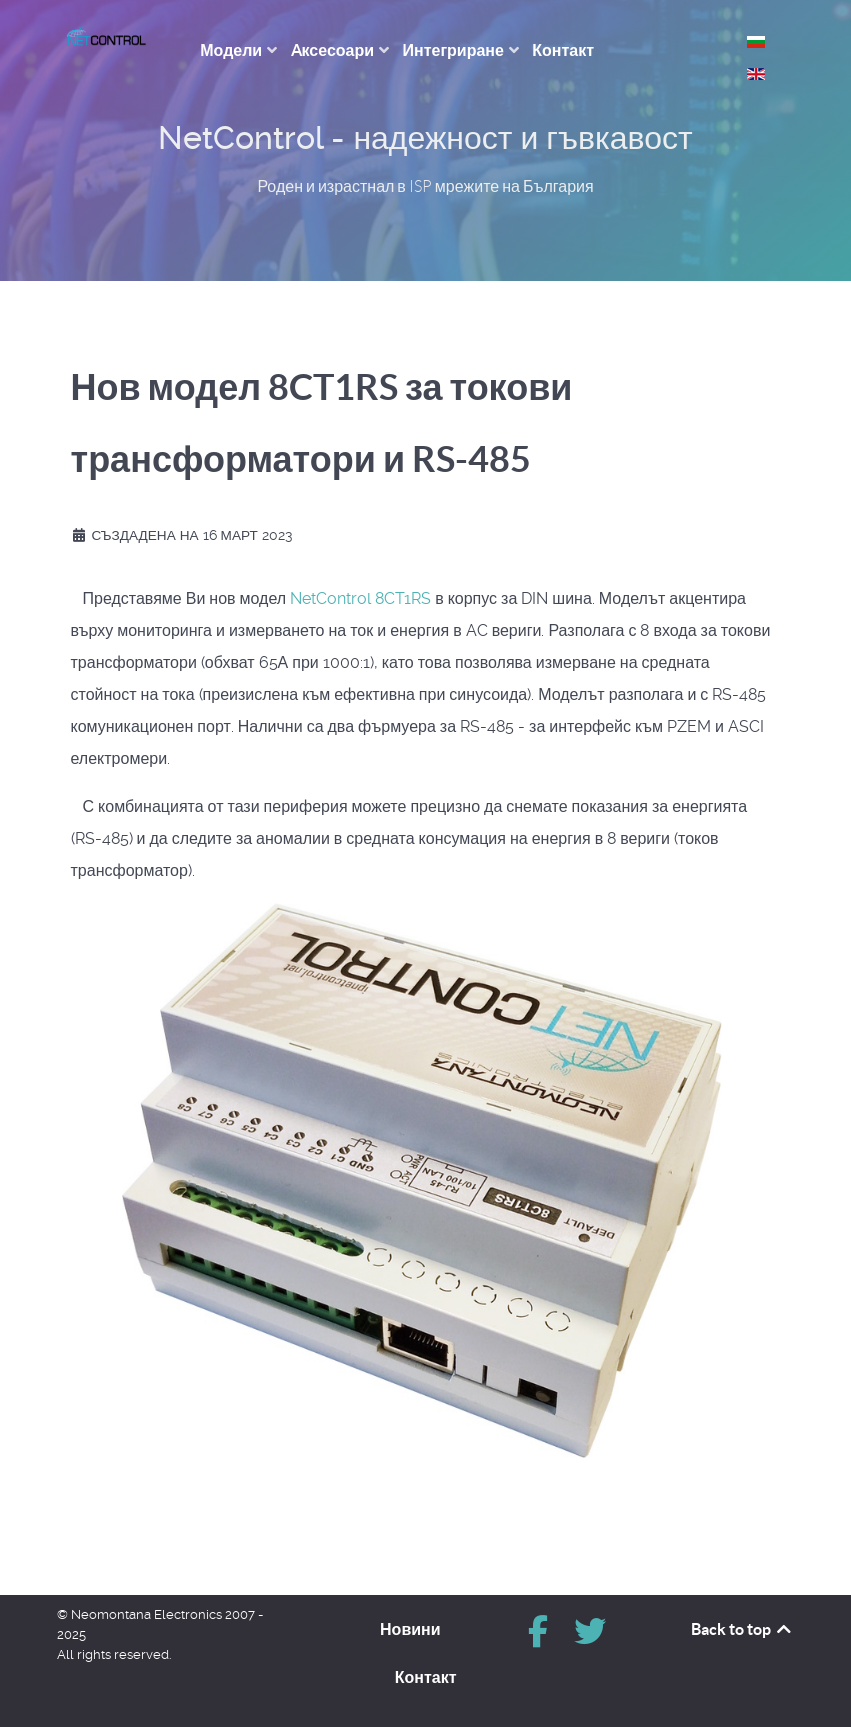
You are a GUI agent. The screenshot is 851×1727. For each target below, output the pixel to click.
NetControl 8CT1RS (360, 598)
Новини (410, 1629)
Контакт (426, 1677)
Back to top (742, 1629)
